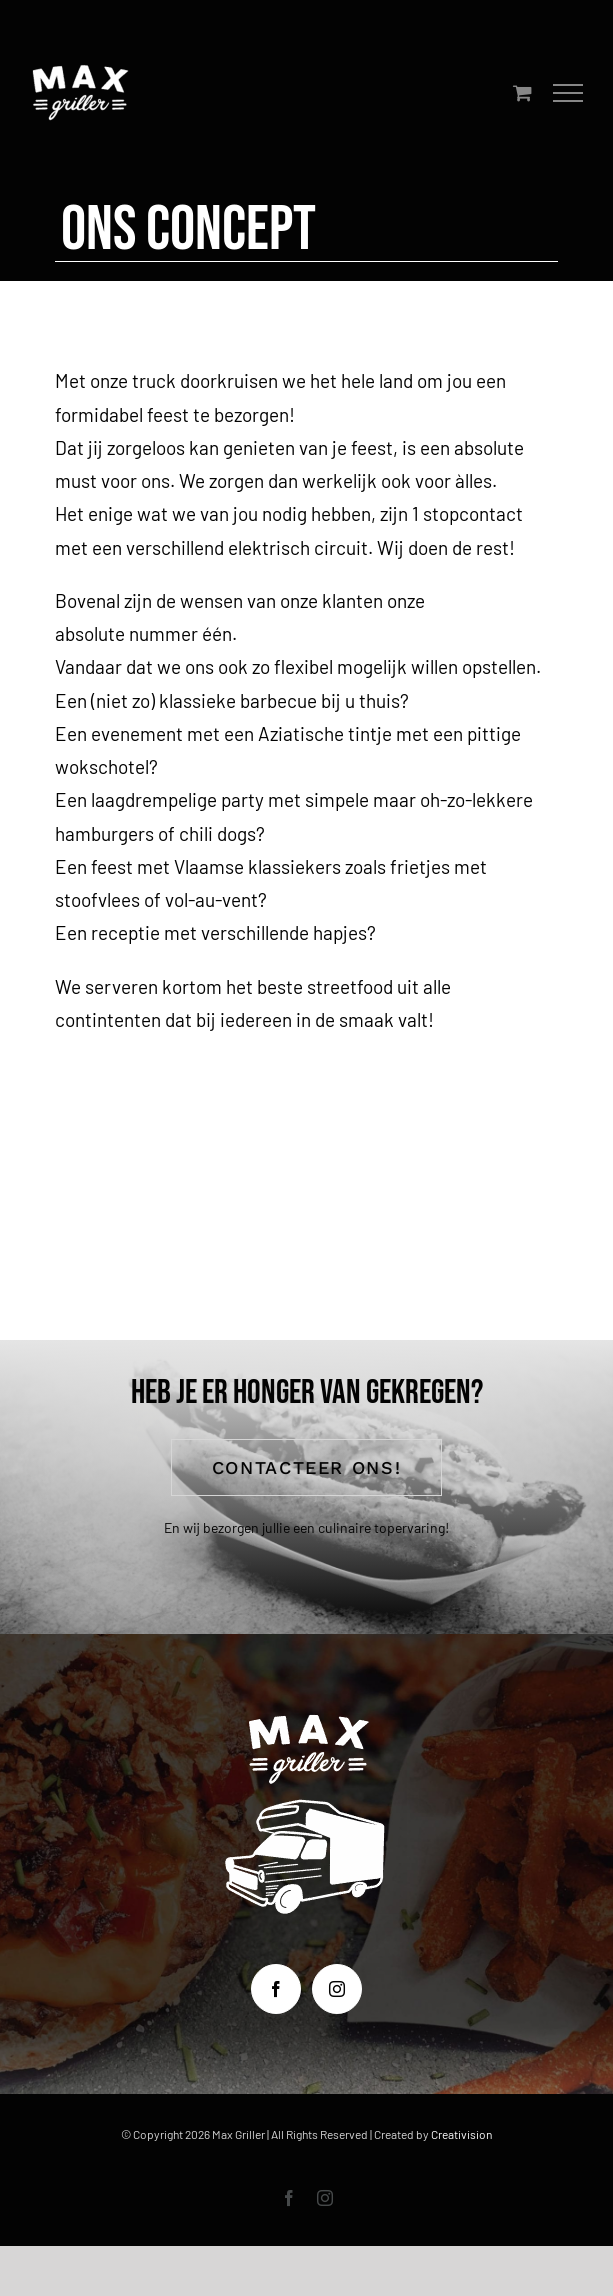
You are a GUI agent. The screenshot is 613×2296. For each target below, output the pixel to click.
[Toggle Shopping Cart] (522, 92)
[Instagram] (337, 1989)
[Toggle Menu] (568, 93)
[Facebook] (276, 1989)
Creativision (461, 2134)
